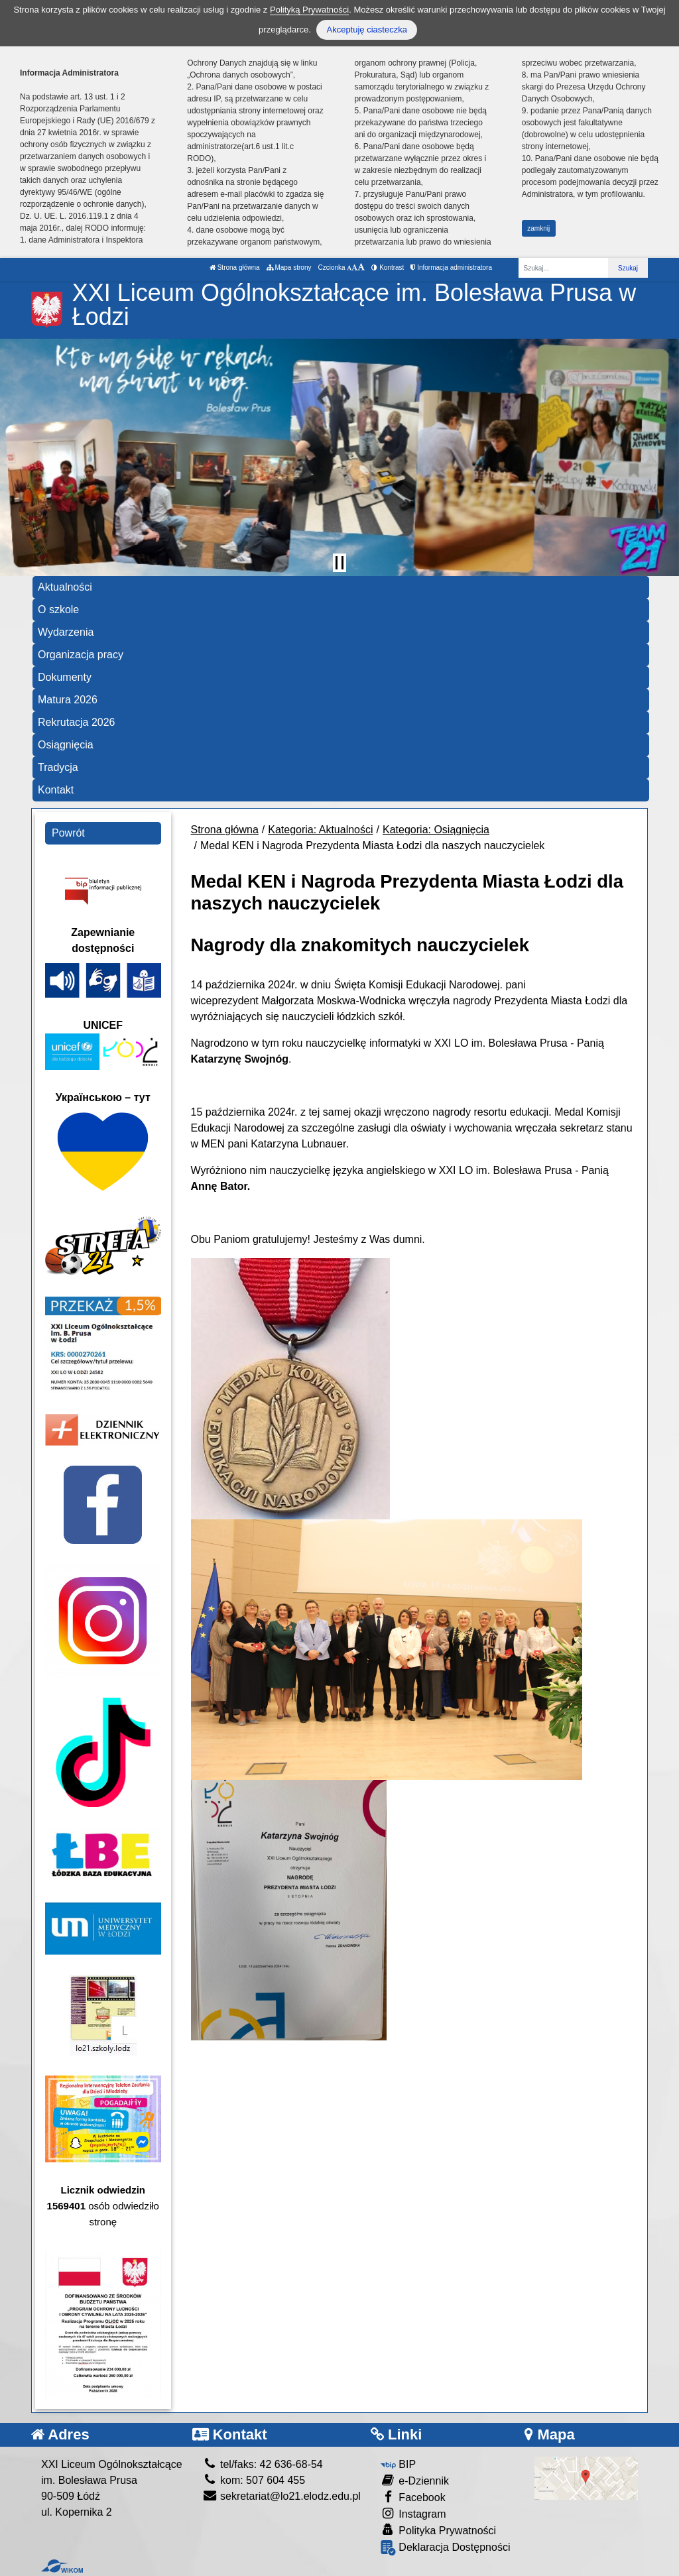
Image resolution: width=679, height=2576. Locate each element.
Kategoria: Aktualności (320, 829)
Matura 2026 (67, 699)
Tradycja (58, 767)
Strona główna (235, 267)
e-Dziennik (415, 2480)
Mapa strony (289, 267)
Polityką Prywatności (309, 10)
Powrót (68, 833)
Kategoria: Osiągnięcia (436, 829)
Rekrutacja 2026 (76, 722)
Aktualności (65, 587)
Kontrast (387, 267)
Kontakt (56, 789)
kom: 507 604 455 (254, 2480)
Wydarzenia (65, 632)
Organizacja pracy (80, 654)
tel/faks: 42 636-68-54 (262, 2464)
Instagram (413, 2513)
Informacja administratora (451, 267)
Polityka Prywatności (438, 2530)
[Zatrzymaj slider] (339, 562)
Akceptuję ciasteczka (366, 29)
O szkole (58, 609)
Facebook (413, 2496)
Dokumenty (65, 677)
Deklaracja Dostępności (446, 2547)
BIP (398, 2464)
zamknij (538, 228)
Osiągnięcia (65, 744)
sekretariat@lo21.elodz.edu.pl (281, 2496)
